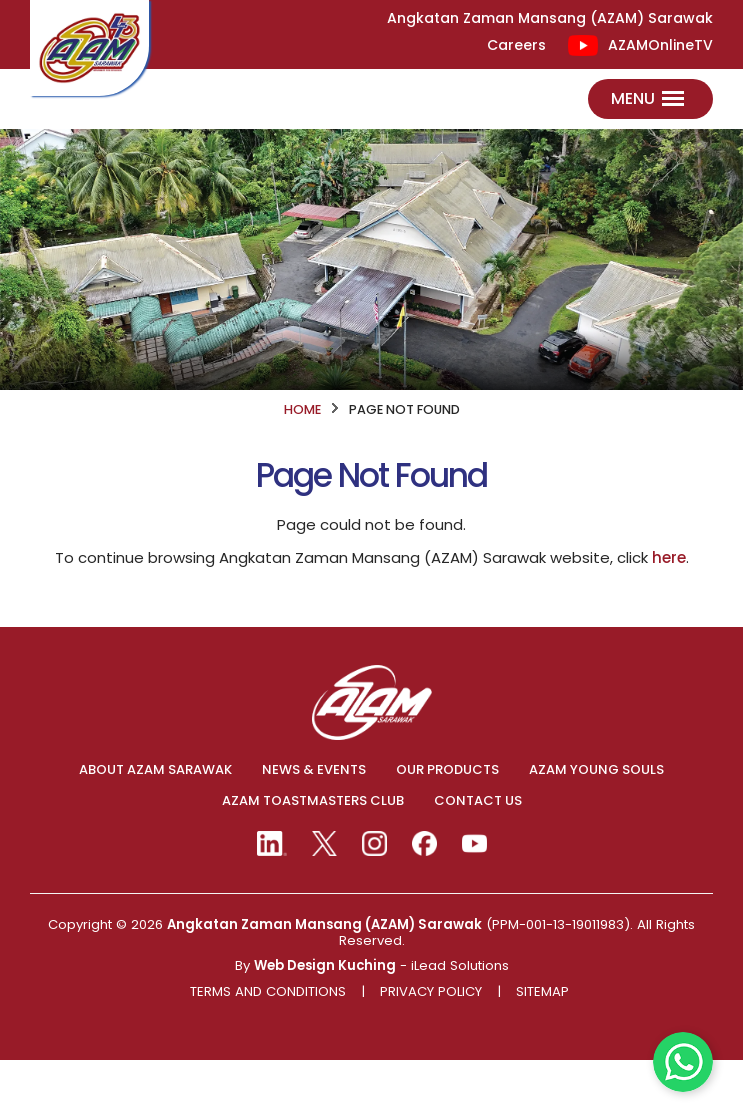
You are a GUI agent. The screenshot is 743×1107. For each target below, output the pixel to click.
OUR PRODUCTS (447, 817)
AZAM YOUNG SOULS (596, 817)
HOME (302, 455)
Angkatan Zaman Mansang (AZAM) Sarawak (324, 971)
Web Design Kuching (325, 1012)
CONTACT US (478, 848)
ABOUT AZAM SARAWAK (155, 817)
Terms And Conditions (268, 1039)
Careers (516, 45)
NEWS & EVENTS (314, 817)
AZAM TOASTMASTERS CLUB (313, 848)
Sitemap (542, 1039)
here (669, 604)
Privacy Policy (431, 1039)
